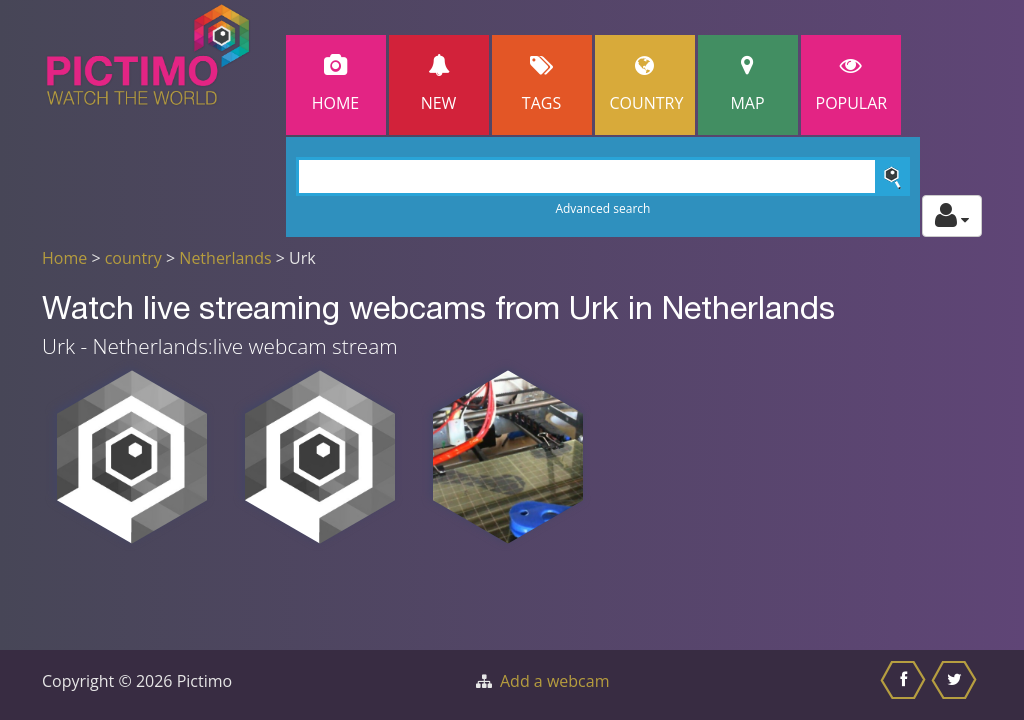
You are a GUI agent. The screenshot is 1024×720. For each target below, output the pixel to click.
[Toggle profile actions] (952, 216)
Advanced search (602, 208)
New (439, 84)
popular (852, 84)
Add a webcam (554, 681)
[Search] (603, 176)
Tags (542, 84)
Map (748, 84)
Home (336, 84)
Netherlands (225, 258)
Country (647, 84)
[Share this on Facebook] (905, 685)
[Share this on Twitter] (956, 685)
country (133, 258)
